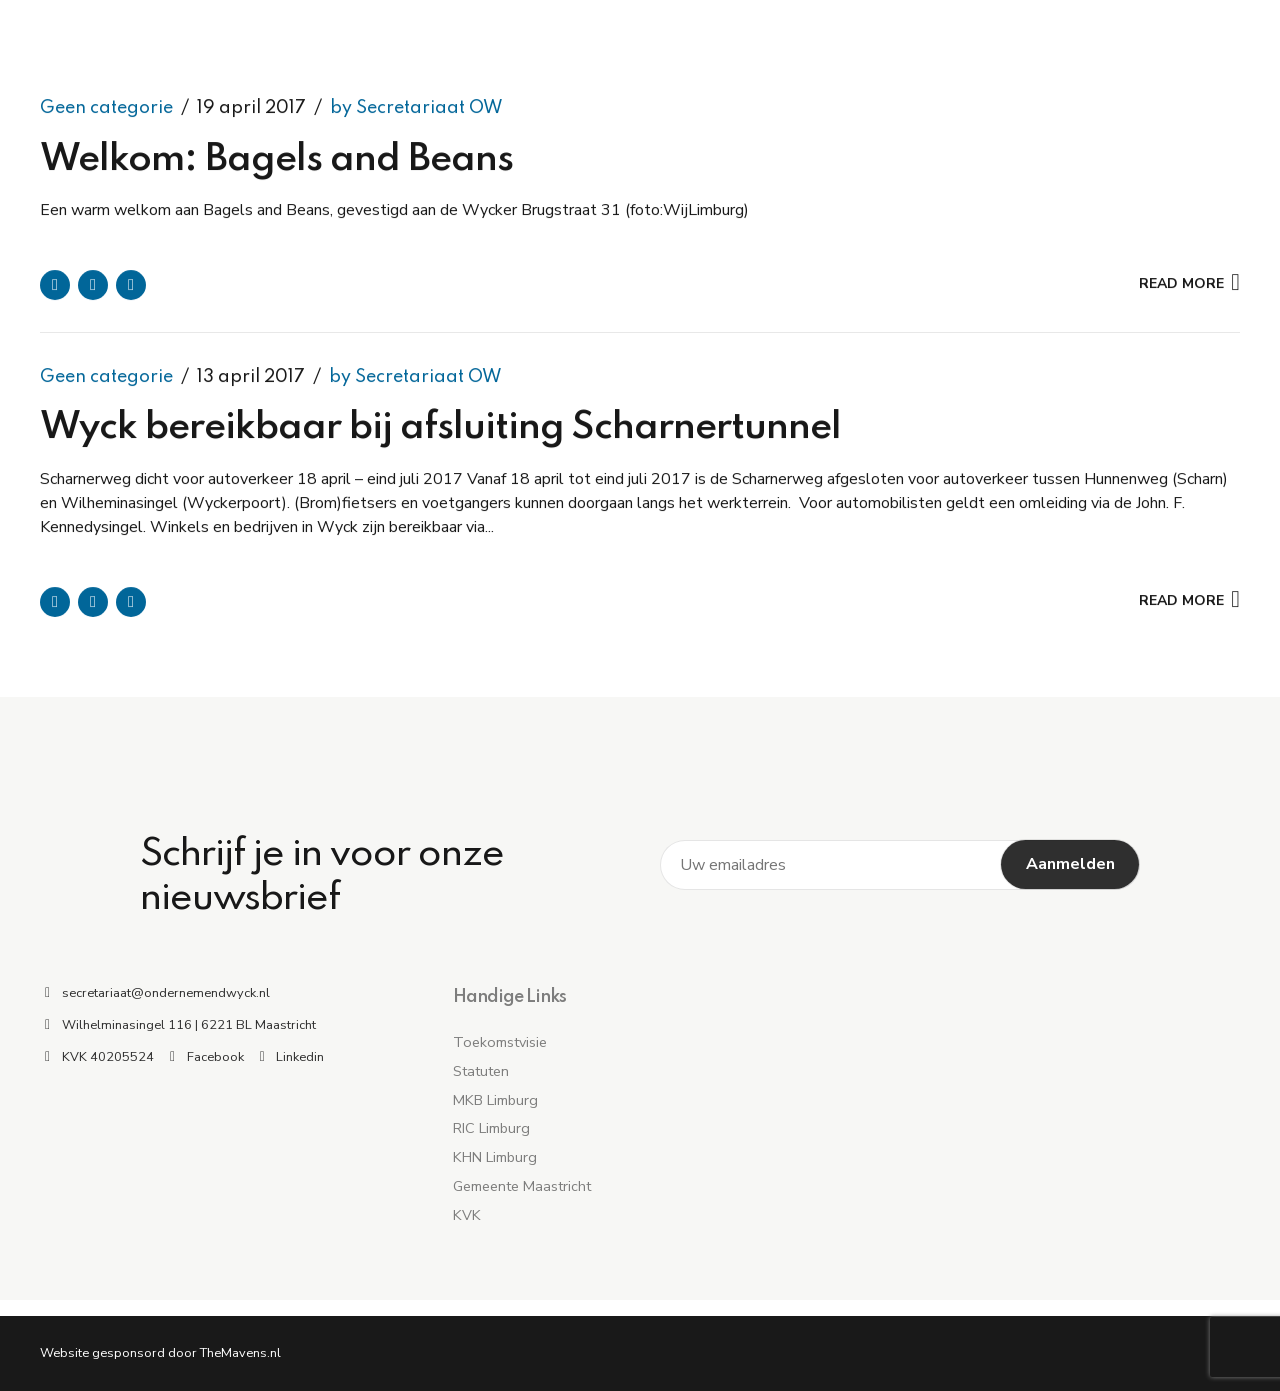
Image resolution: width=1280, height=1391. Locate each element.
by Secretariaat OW (416, 108)
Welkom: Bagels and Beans (276, 160)
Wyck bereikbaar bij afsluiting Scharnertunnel (440, 429)
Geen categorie (106, 108)
